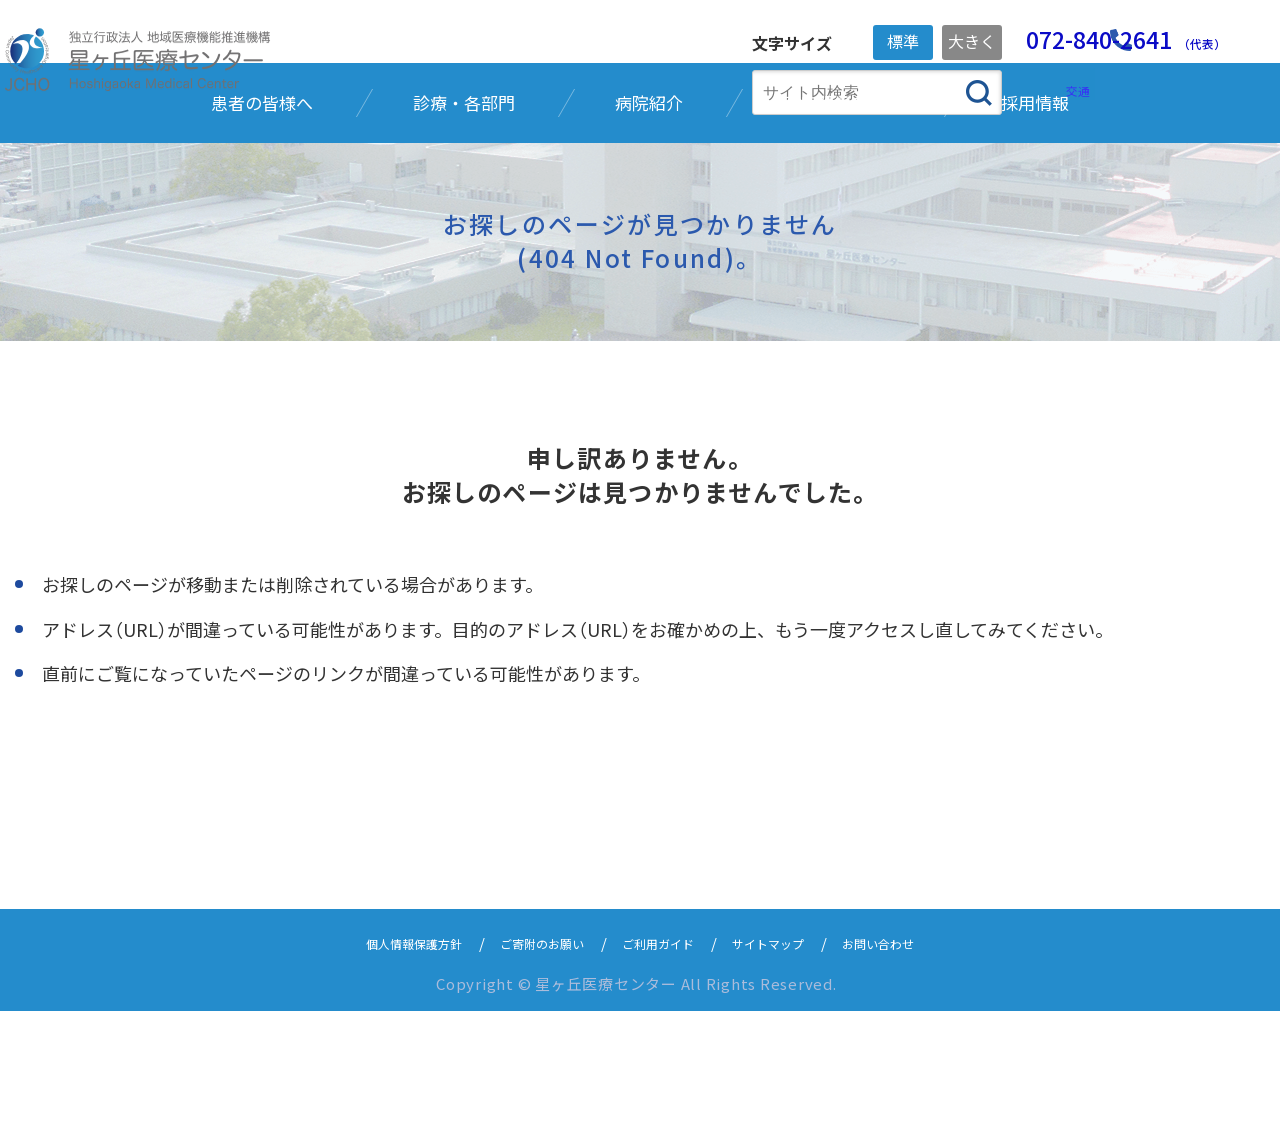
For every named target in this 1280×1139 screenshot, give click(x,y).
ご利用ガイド (663, 1070)
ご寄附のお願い (527, 1070)
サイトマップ (791, 1070)
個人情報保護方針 (377, 1070)
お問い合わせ (919, 1070)
